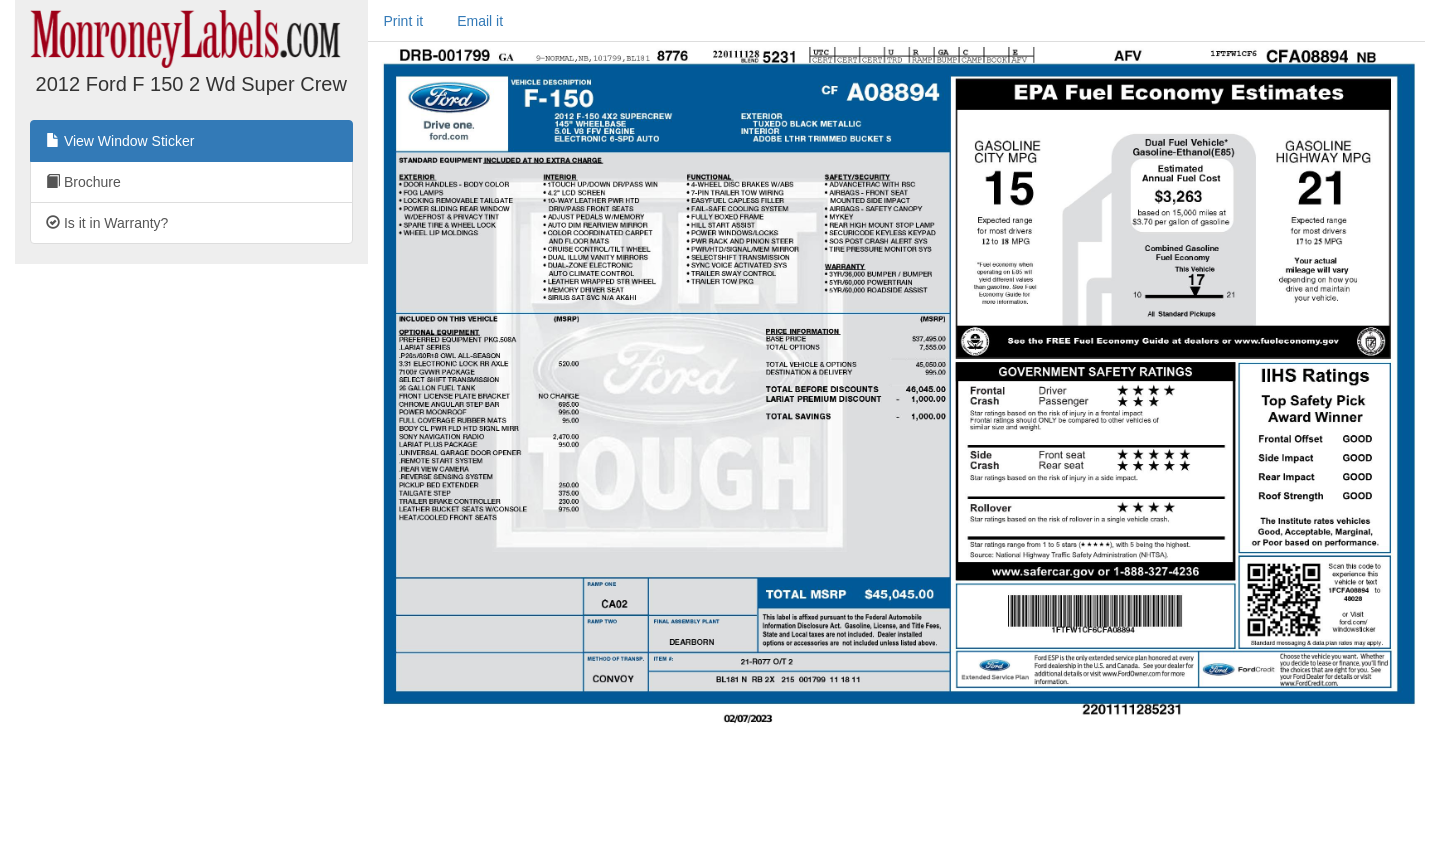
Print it (404, 21)
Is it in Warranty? (107, 223)
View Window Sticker (120, 141)
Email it (480, 21)
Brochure (83, 182)
